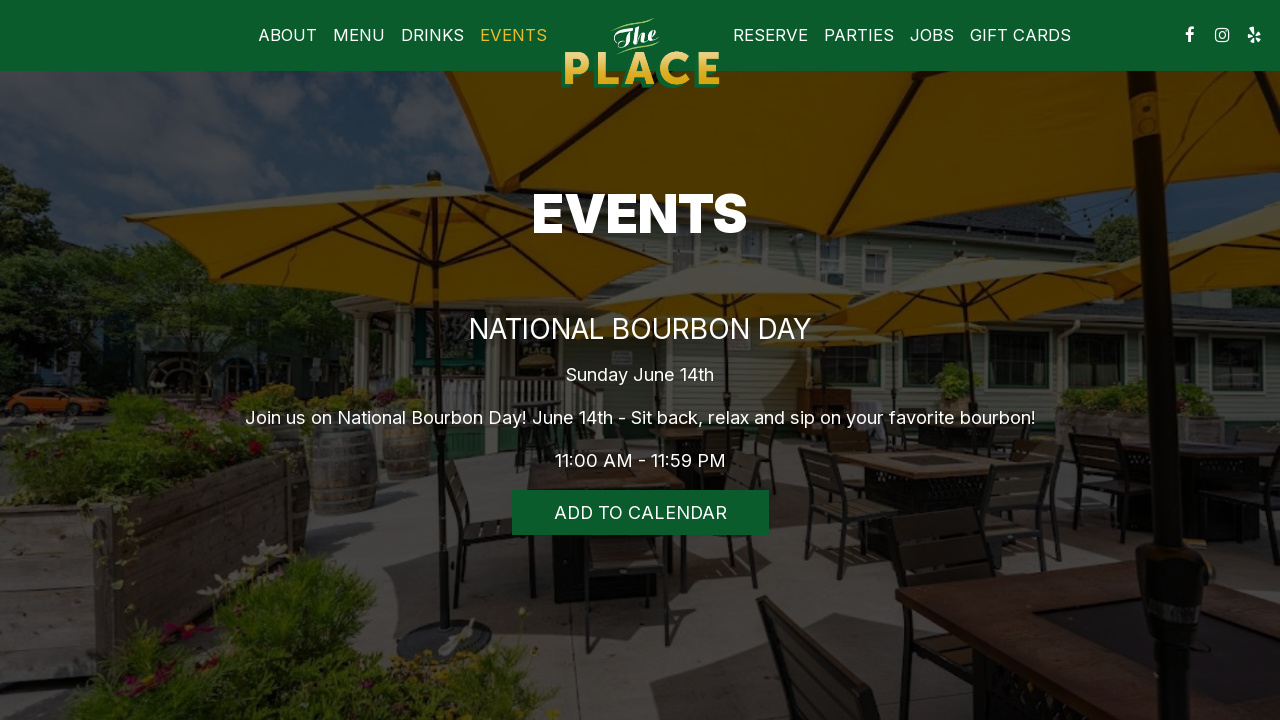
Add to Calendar (640, 512)
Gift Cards (1020, 35)
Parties (859, 35)
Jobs (932, 35)
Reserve (770, 35)
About (287, 35)
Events (513, 35)
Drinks (432, 35)
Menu (359, 35)
